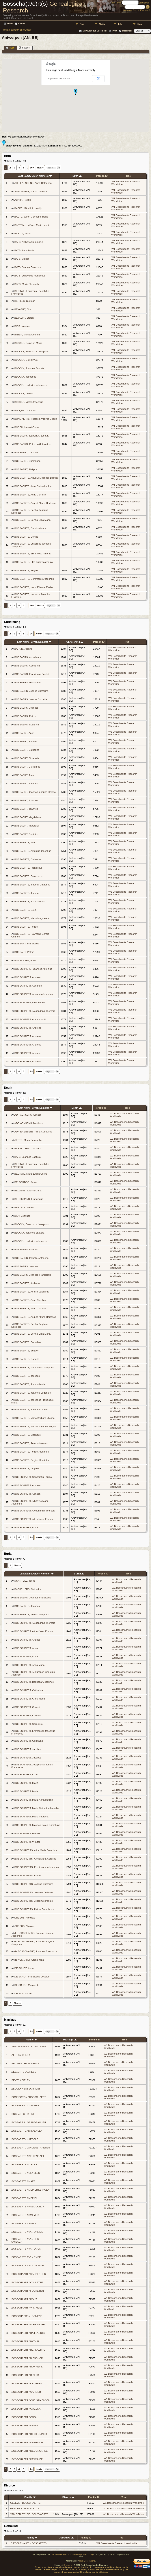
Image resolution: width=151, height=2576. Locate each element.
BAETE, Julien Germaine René (31, 216)
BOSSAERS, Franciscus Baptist (31, 674)
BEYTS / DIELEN (21, 2080)
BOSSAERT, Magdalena (27, 817)
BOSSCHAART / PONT (24, 2299)
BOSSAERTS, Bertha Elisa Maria (32, 520)
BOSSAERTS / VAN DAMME (27, 2231)
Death (77, 1107)
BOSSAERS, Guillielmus (27, 682)
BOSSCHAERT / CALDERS (27, 2383)
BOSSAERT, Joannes (26, 800)
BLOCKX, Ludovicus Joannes (30, 385)
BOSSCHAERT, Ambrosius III (30, 1019)
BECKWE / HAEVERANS (25, 2063)
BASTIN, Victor (22, 233)
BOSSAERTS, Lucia (25, 910)
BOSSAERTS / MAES (23, 2181)
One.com (67, 2565)
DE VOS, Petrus (23, 1993)
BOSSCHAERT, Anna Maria (29, 1665)
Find (82, 24)
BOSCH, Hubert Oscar (26, 427)
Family (31, 2039)
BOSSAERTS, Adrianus (27, 1283)
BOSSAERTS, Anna (25, 842)
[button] (75, 92)
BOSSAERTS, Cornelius (27, 1342)
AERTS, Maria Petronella (28, 1140)
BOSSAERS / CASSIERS (25, 2105)
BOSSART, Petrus (24, 952)
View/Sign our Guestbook (95, 31)
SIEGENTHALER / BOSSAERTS (28, 2543)
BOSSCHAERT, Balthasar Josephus (34, 1681)
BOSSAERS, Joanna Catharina (31, 691)
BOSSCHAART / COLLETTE (27, 2282)
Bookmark (127, 31)
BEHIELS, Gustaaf (24, 301)
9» (31, 633)
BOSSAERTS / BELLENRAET (28, 2156)
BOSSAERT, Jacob (24, 775)
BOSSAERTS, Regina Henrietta (31, 1460)
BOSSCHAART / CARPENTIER (29, 2274)
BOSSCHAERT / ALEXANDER (28, 2324)
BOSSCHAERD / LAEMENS (27, 2316)
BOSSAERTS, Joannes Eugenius (32, 1392)
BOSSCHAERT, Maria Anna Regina (33, 1799)
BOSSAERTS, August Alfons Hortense (35, 503)
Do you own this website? (59, 78)
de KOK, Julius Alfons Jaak (29, 1959)
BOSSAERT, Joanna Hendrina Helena (35, 792)
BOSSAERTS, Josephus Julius (31, 1409)
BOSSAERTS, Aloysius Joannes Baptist (36, 477)
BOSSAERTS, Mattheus (27, 1434)
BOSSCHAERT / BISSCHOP (27, 2358)
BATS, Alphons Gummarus (28, 242)
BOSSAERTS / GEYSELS (26, 2173)
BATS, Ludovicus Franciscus (29, 275)
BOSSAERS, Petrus (25, 716)
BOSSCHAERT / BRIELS (25, 2375)
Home (10, 24)
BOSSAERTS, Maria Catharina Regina (35, 1426)
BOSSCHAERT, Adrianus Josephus (33, 994)
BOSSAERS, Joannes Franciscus (32, 1274)
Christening (74, 641)
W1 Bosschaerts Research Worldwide (123, 2502)
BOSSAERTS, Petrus (26, 926)
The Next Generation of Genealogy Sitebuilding (72, 2554)
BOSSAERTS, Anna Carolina (30, 1300)
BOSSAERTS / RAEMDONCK (28, 2206)
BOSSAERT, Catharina (26, 750)
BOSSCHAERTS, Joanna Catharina (33, 1884)
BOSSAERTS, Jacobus (27, 1376)
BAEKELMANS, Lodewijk (28, 208)
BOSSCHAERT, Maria (26, 1783)
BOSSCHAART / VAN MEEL (27, 2307)
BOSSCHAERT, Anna (26, 1527)
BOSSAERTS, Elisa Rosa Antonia (32, 553)
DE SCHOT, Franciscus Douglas (32, 1976)
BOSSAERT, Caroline (26, 452)
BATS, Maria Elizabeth (26, 284)
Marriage (70, 2039)
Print (114, 31)
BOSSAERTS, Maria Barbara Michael (34, 1418)
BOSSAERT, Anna (24, 733)
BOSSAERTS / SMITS (24, 2223)
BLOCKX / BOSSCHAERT (26, 2088)
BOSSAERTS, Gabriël (26, 1359)
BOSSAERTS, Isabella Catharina (32, 884)
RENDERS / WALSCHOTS (25, 2508)
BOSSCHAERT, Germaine (28, 1740)
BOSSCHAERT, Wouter (27, 1841)
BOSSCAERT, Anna (25, 960)
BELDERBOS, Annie (25, 1182)
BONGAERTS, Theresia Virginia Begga (35, 418)
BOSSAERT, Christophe (27, 461)
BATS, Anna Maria (24, 250)
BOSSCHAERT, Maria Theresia (31, 1816)
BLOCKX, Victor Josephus (28, 402)
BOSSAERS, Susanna (26, 724)
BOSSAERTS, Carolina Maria (30, 528)
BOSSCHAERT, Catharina (28, 1690)
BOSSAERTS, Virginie (26, 1468)
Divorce (68, 2497)
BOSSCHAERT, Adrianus (28, 985)
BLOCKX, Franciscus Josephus (31, 351)
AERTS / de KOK (21, 2055)
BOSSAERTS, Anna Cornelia (30, 494)
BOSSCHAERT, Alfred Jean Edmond (34, 1519)
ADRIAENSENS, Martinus (28, 1123)
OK (98, 78)
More (139, 24)
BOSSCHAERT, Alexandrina (29, 1002)
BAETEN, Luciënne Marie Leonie (32, 225)
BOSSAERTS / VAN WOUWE (28, 2265)
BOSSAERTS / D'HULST (25, 2164)
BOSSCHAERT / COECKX (26, 2408)
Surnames (145, 10)
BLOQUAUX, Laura (25, 410)
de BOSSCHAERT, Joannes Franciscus (35, 1951)
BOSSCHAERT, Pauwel (27, 1833)
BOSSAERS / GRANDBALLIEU (29, 2122)
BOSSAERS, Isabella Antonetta (31, 435)
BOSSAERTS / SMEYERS (26, 2215)
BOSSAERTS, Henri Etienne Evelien (34, 587)
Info (120, 24)
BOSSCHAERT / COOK (25, 2417)
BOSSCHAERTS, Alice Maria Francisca (35, 1850)
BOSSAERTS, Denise (26, 536)
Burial (79, 1573)
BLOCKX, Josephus (25, 376)
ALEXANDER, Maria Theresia (30, 191)
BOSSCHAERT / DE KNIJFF (27, 2459)
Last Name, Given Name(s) (35, 175)
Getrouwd (66, 2537)
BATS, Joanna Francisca (27, 267)
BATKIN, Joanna (23, 648)
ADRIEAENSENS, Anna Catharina (33, 183)
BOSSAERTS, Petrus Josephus (31, 1451)
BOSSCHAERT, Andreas (27, 1027)
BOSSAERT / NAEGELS (25, 2139)
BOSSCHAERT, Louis (26, 1774)
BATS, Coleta (21, 258)
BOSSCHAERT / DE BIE (25, 2425)
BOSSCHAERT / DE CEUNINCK (29, 2434)
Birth (77, 175)
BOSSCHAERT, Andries (27, 1639)
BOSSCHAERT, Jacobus (27, 1749)
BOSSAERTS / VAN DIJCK (26, 2248)
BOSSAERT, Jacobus (26, 783)
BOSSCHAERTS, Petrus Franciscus (34, 1909)
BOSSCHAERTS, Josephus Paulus (33, 1900)
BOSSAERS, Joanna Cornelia (30, 699)
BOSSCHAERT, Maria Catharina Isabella (36, 1808)
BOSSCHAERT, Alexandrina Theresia (34, 1011)
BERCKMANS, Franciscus (28, 1199)
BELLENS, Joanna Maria (28, 1190)
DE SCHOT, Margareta (26, 1985)
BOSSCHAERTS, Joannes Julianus (33, 1892)
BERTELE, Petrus (24, 1207)
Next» (40, 167)
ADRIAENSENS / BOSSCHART (29, 2046)
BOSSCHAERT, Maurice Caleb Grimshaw (37, 1825)
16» (32, 167)
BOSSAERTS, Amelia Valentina (31, 1291)
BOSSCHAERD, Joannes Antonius (33, 968)
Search (21, 24)
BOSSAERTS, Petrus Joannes (31, 1443)
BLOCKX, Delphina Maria (28, 343)
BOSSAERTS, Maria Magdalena (32, 918)
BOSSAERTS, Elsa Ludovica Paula (33, 562)
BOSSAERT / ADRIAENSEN (27, 2130)
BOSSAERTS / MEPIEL (24, 2198)
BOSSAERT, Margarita (26, 825)
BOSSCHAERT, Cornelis (27, 1707)
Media (102, 24)
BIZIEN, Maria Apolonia (27, 334)
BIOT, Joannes (22, 326)
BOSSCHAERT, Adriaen (27, 977)
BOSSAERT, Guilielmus (27, 766)
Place (9, 47)
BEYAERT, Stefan (24, 317)
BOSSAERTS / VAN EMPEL (27, 2257)
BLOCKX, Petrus (23, 393)
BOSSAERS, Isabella (26, 1249)
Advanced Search (131, 10)
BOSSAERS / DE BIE (23, 2114)
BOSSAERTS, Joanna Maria (29, 901)
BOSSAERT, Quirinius (26, 834)
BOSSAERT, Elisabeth (26, 758)
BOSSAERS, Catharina (27, 665)
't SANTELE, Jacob (24, 1580)
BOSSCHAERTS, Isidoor (28, 1875)
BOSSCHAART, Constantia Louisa (33, 1477)
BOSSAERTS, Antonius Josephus (32, 851)
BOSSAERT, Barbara (26, 741)
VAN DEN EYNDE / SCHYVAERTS (29, 2514)
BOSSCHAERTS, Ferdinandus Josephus (36, 1867)
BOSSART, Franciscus (26, 943)
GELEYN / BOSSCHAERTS (25, 2502)
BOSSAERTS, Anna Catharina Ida (33, 486)
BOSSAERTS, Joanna (26, 893)
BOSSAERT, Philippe (26, 469)
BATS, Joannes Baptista (27, 1157)
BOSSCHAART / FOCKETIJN (28, 2290)
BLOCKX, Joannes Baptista (29, 368)
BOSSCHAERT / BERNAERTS (28, 2349)
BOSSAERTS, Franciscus (28, 867)
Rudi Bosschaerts (87, 2561)
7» (31, 2031)
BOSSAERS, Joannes (26, 707)
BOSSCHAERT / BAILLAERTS (28, 2333)
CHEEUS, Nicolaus (24, 1917)
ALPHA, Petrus (22, 199)
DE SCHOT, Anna (24, 1968)
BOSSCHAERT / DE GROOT (27, 2442)
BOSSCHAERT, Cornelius (28, 1724)
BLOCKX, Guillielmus (26, 360)
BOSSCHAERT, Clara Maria (29, 1698)
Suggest (24, 47)
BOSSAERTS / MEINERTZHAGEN (31, 2189)
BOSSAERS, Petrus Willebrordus (32, 444)
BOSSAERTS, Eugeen (26, 570)
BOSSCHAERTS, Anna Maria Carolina (35, 1858)
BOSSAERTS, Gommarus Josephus (34, 578)
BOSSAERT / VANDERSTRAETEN (31, 2147)
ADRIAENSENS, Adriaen (28, 1114)
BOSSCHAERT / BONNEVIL (27, 2366)
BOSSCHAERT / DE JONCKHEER (30, 2450)
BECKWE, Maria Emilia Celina (30, 1173)
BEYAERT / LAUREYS (24, 2071)
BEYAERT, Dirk (22, 309)
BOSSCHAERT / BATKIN (25, 2341)
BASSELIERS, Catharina (28, 1148)
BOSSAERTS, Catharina (27, 859)
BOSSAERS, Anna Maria (28, 657)
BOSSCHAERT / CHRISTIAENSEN (31, 2400)
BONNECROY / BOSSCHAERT (29, 2097)
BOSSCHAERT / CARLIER (26, 2392)
